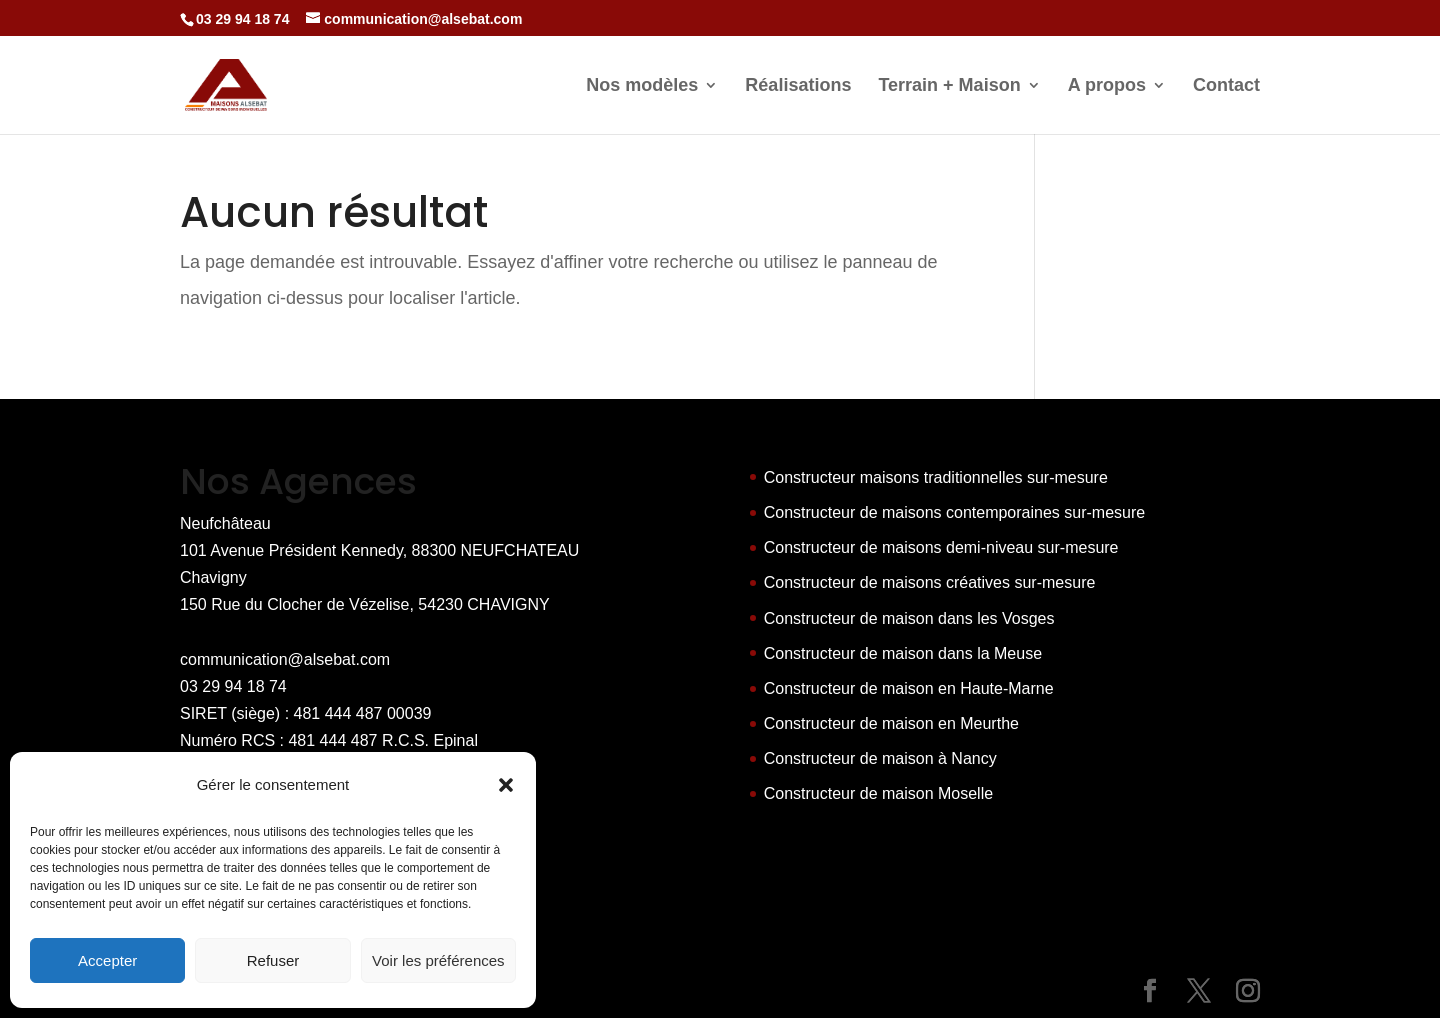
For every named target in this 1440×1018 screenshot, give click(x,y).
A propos (1107, 86)
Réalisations (798, 86)
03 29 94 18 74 (233, 686)
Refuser (273, 960)
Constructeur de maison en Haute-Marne (909, 688)
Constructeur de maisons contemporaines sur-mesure (955, 512)
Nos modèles (642, 86)
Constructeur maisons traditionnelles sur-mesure (936, 477)
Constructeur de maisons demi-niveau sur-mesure (941, 547)
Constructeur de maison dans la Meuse (903, 653)
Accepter (107, 960)
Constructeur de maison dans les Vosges (909, 618)
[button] (506, 785)
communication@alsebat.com (285, 659)
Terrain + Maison (949, 86)
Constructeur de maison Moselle (878, 793)
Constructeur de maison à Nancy (880, 758)
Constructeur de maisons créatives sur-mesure (930, 582)
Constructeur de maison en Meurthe (891, 723)
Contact (1226, 86)
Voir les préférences (438, 960)
